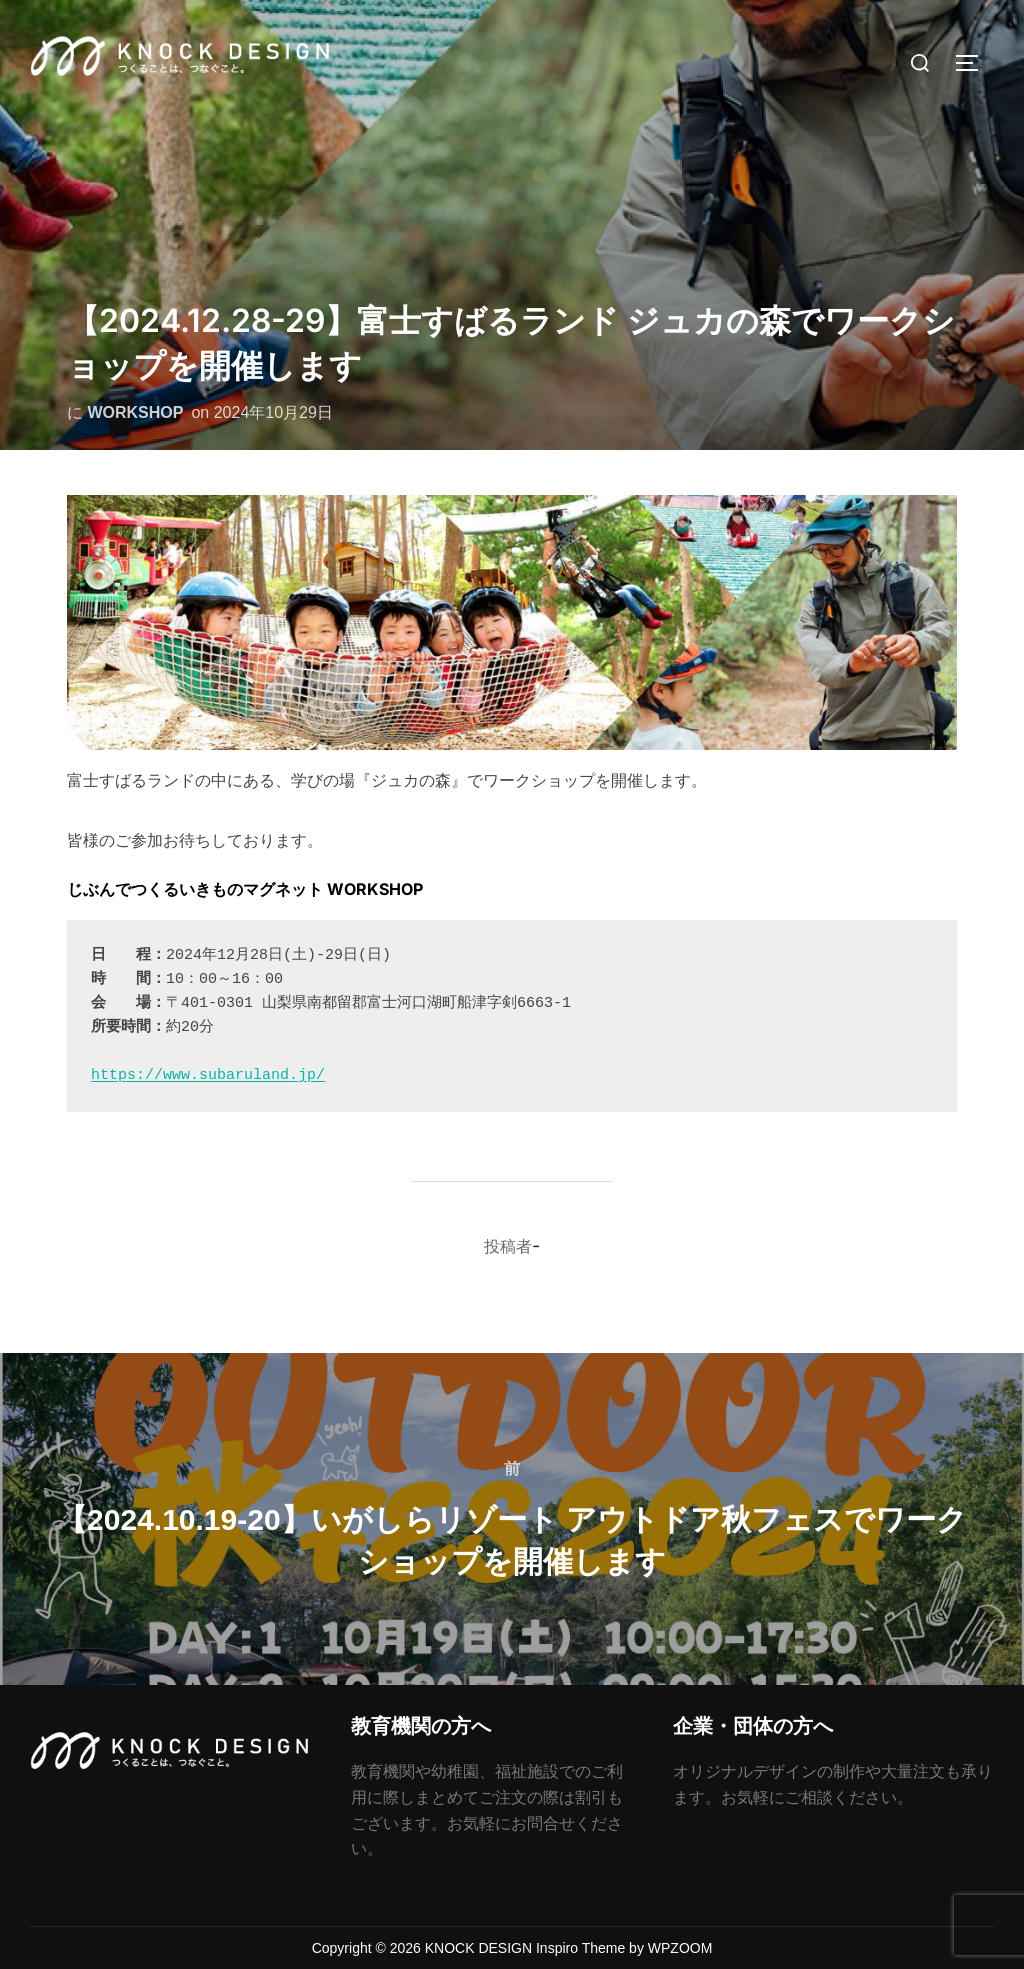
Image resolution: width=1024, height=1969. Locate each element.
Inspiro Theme (580, 1948)
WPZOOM (680, 1948)
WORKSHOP (135, 412)
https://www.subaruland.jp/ (208, 1075)
